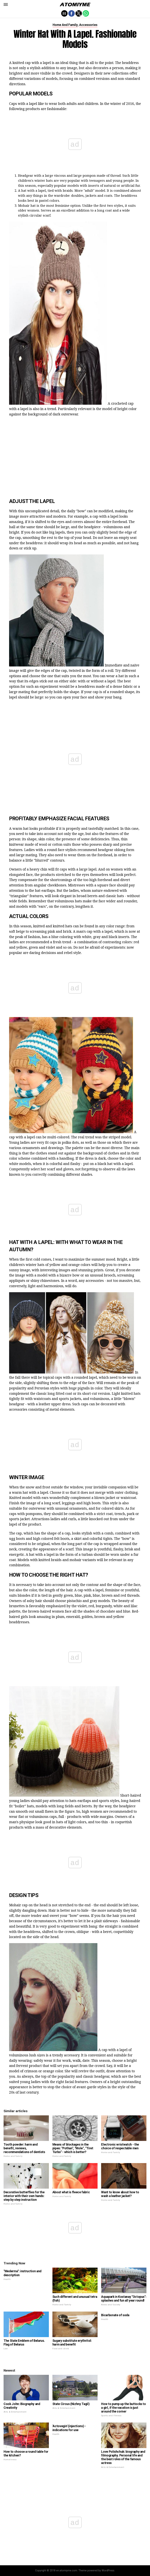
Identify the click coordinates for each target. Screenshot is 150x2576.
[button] (6, 4)
